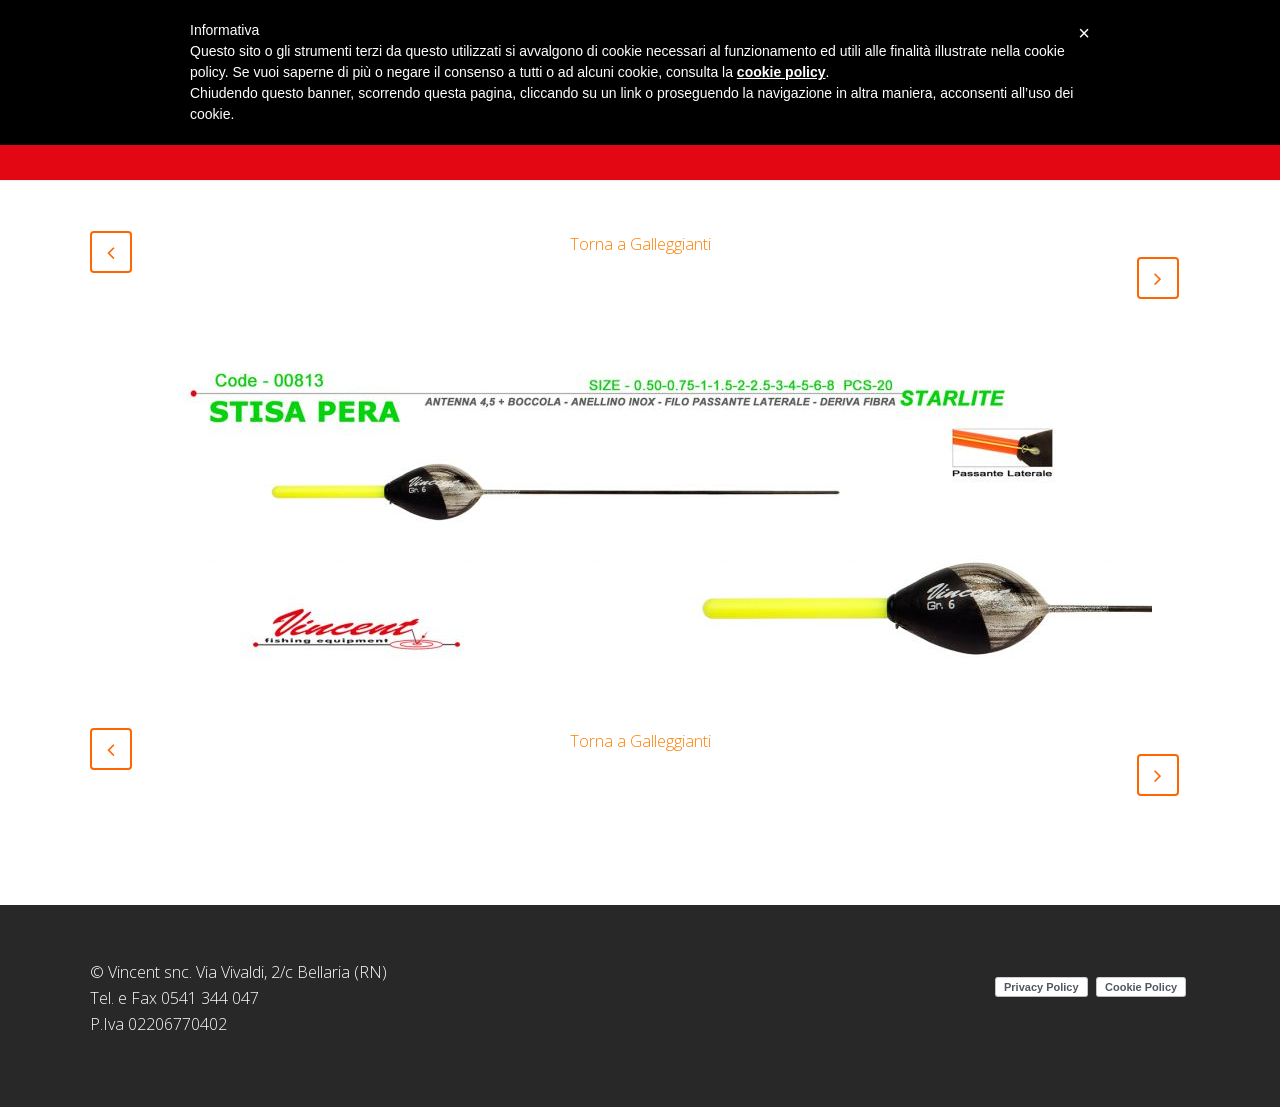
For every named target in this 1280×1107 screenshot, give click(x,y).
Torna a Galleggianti (640, 244)
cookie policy (781, 72)
